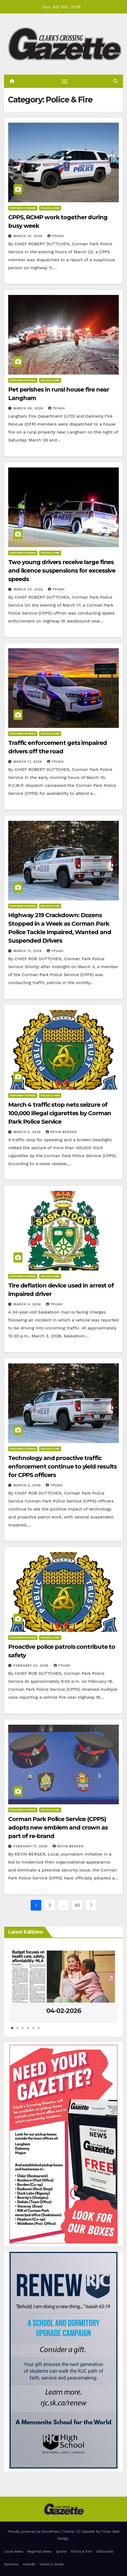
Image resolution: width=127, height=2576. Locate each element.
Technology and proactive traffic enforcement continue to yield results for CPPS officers (62, 1466)
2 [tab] (17, 2030)
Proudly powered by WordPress (34, 2532)
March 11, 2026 (28, 951)
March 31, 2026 (28, 236)
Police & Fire (50, 208)
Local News (13, 2551)
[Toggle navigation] (64, 81)
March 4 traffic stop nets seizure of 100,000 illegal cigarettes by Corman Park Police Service (59, 1113)
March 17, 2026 (28, 761)
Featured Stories (23, 208)
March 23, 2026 (28, 589)
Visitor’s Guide (51, 2564)
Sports (61, 2551)
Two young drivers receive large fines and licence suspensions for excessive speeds (61, 571)
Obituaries (104, 2551)
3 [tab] (22, 2030)
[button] (115, 81)
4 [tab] (28, 2030)
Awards (29, 2564)
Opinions (11, 2564)
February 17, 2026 (31, 1846)
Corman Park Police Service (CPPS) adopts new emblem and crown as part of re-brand (58, 1827)
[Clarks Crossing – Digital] (63, 2359)
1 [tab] (12, 2030)
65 (77, 1905)
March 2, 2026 (27, 1485)
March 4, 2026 (27, 1304)
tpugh (55, 236)
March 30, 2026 (28, 408)
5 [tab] (33, 2030)
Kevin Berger (61, 1132)
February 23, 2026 (31, 1665)
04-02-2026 (63, 2011)
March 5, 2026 (27, 1132)
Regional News (39, 2551)
